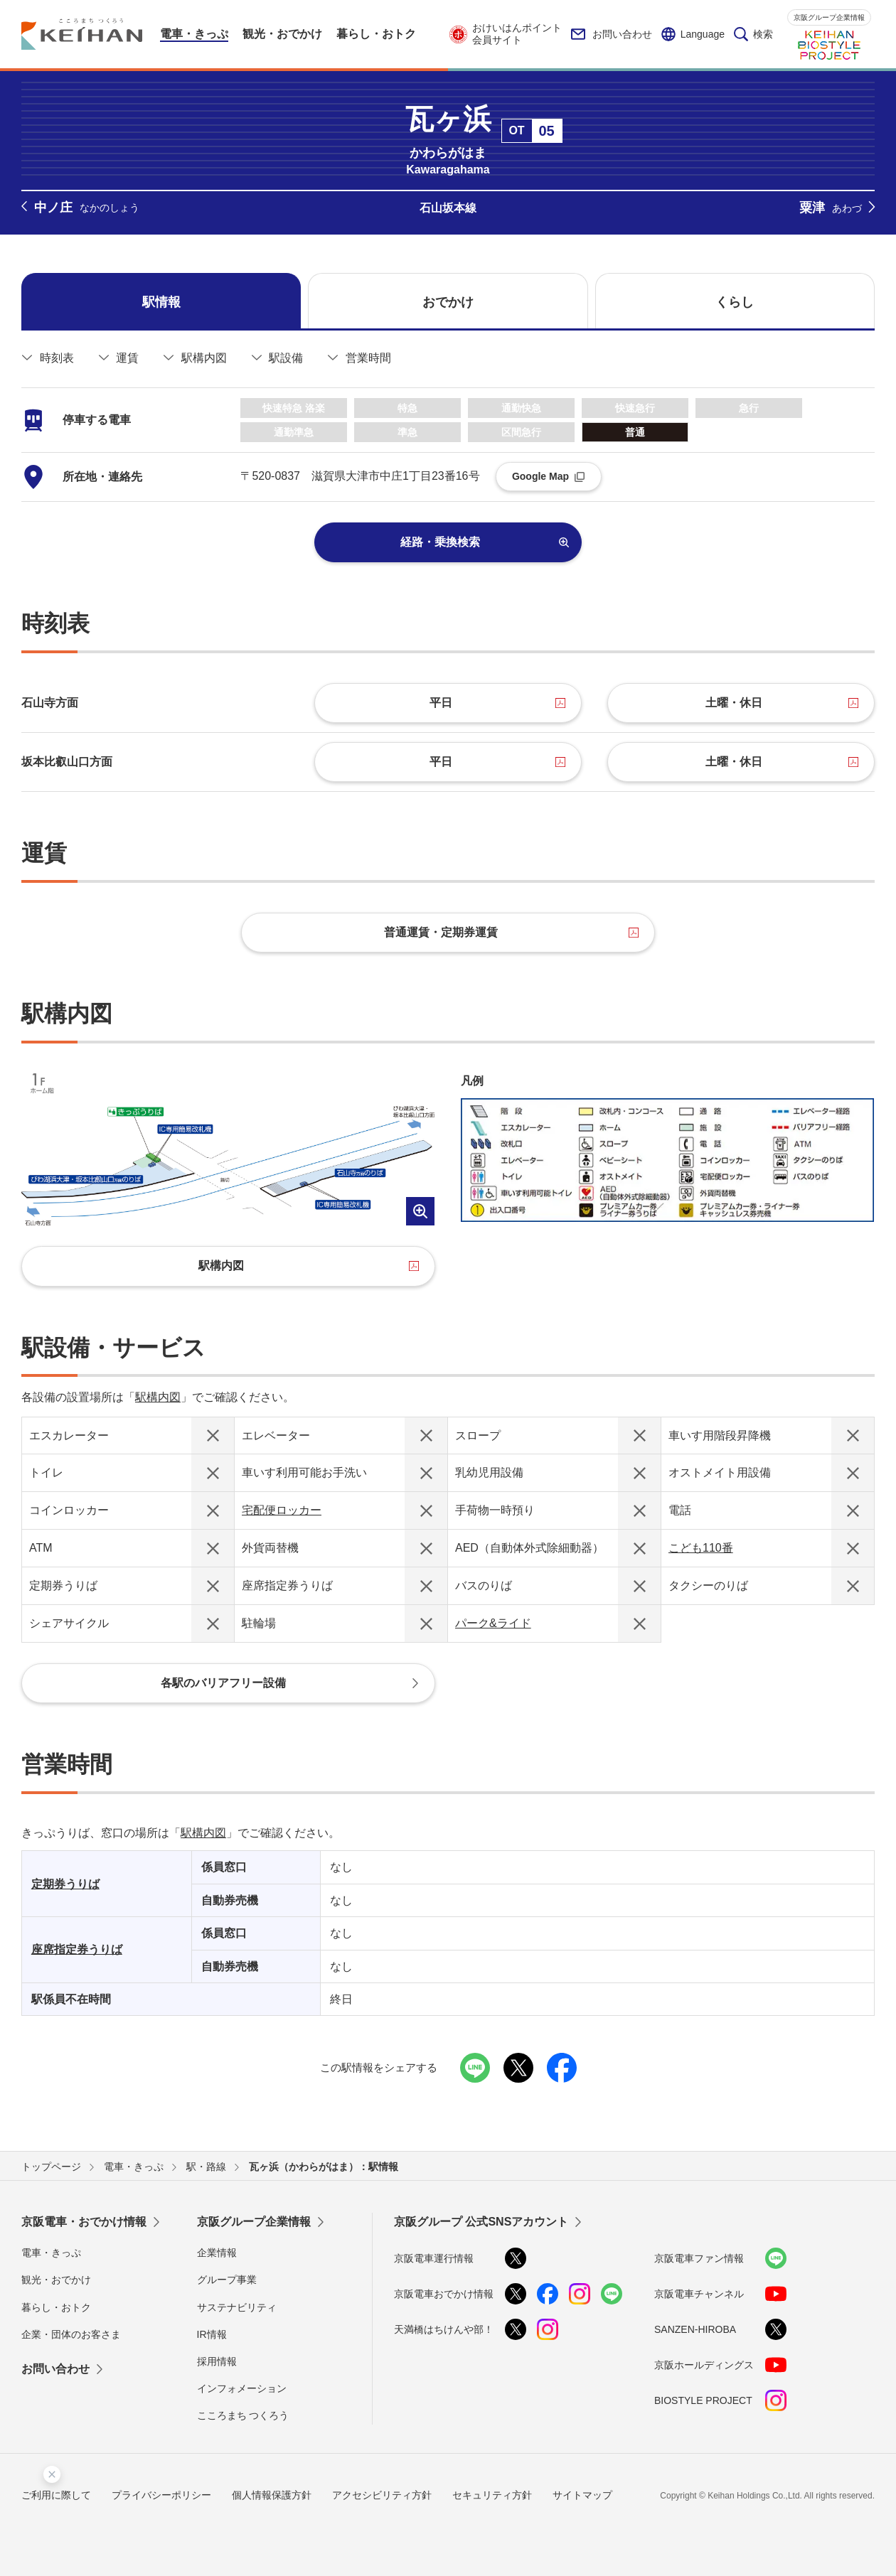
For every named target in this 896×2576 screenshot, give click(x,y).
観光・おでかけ (56, 2279)
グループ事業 (227, 2279)
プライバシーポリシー (161, 2495)
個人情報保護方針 (271, 2495)
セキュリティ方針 (492, 2495)
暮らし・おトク (56, 2307)
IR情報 (212, 2334)
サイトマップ (582, 2495)
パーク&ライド (493, 1623)
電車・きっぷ (51, 2252)
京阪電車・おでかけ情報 (83, 2222)
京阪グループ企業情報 (829, 17)
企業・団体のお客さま (71, 2334)
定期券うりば (65, 1884)
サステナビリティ (237, 2307)
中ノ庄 (86, 208)
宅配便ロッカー (281, 1510)
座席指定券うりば (76, 1949)
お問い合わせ (611, 34)
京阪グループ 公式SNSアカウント (481, 2222)
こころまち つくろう (243, 2415)
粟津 (830, 208)
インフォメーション (242, 2388)
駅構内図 (158, 1397)
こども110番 (700, 1548)
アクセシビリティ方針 (382, 2495)
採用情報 (217, 2361)
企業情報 (217, 2252)
